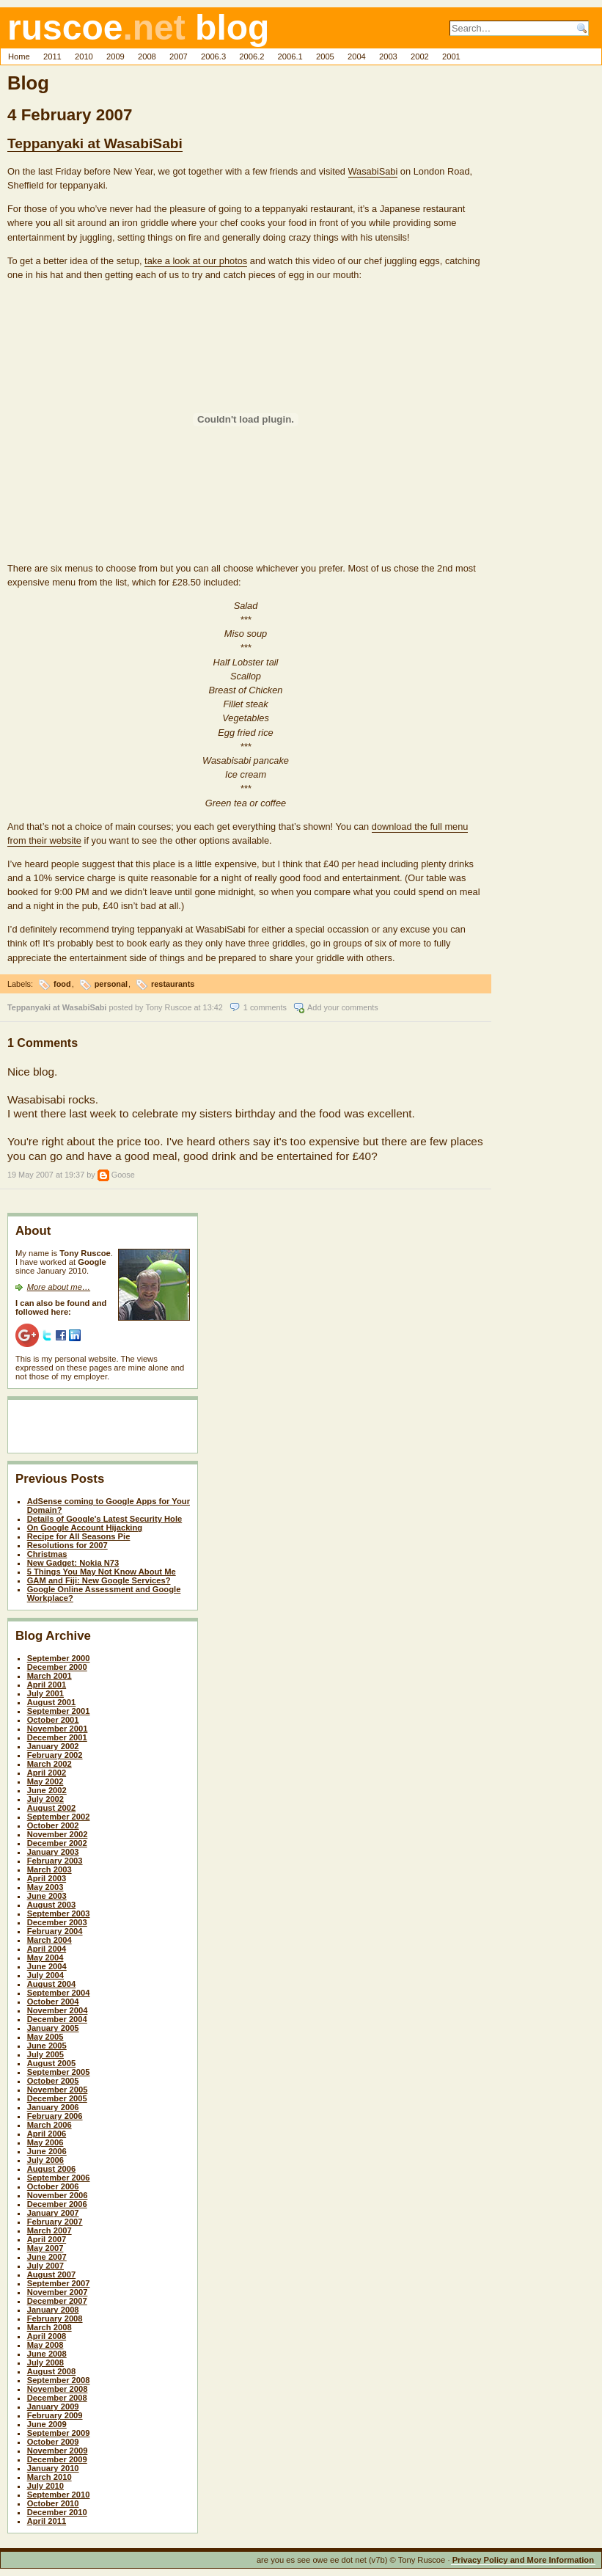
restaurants (172, 983)
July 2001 (45, 1693)
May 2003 (45, 1887)
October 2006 (53, 2186)
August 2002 (51, 1807)
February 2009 (55, 2415)
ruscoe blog (138, 27)
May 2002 (45, 1781)
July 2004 (45, 1975)
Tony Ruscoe (169, 1007)
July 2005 (45, 2054)
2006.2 (251, 56)
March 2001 (49, 1675)
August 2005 (51, 2063)
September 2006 (58, 2177)
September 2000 (58, 1658)
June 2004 (47, 1966)
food (62, 983)
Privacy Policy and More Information (523, 2559)
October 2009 (53, 2441)
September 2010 (58, 2494)
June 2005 (47, 2045)
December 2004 (57, 2019)
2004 (357, 56)
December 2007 (57, 2300)
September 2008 (58, 2380)
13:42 (213, 1007)
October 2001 (53, 1719)
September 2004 (58, 1992)
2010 (84, 56)
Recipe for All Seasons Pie (79, 1536)
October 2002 (53, 1825)
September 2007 (58, 2283)
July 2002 (45, 1799)
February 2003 (55, 1860)
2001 (451, 56)
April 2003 (46, 1878)
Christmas (47, 1554)
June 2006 (47, 2151)
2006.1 (290, 56)
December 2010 (57, 2512)
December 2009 (57, 2459)
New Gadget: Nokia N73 (73, 1562)
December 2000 (57, 1667)
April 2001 (46, 1684)
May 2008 (45, 2344)
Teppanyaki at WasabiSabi (95, 143)
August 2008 (51, 2371)
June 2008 (47, 2353)
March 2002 (49, 1763)
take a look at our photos (195, 260)
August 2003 (51, 1904)
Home (19, 56)
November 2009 (57, 2450)
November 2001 (57, 1728)
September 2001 (58, 1711)
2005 (325, 56)
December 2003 (57, 1922)
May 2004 (45, 1957)
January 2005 (53, 2028)
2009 (115, 56)
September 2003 (58, 1913)
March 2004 (49, 1939)
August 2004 (51, 1984)
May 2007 (45, 2248)
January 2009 (53, 2406)
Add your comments (342, 1007)
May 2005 (45, 2036)
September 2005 (58, 2072)
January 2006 (53, 2107)
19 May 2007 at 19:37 (45, 1174)
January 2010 (53, 2468)
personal (111, 983)
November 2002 (57, 1834)
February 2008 (55, 2318)
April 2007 (46, 2239)
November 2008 (57, 2389)
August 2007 (51, 2274)
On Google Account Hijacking (84, 1527)
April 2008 (46, 2336)
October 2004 (53, 2001)
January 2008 (53, 2309)
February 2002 (55, 1755)
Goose (123, 1174)
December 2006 (57, 2204)
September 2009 (58, 2433)
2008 (147, 56)
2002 (420, 56)
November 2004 (57, 2010)
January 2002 (53, 1746)
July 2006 (45, 2160)
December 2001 (57, 1737)
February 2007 (55, 2221)
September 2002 (58, 1816)
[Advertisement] (101, 1429)
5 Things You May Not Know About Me (101, 1571)
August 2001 (51, 1702)
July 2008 (45, 2362)
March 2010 (49, 2477)
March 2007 (49, 2230)
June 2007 (47, 2256)
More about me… (58, 1286)
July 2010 (45, 2485)
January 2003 (53, 1851)
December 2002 (57, 1843)
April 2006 (46, 2133)
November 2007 (57, 2292)
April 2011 (46, 2521)
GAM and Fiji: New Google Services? (99, 1580)
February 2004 (55, 1931)
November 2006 (57, 2195)
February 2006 (55, 2116)
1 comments (265, 1007)
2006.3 (213, 56)
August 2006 (51, 2168)
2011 (52, 56)
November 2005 (57, 2089)
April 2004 (46, 1948)
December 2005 (57, 2098)
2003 (388, 56)
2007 (178, 56)
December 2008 (57, 2397)
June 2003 (47, 1895)
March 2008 (49, 2327)
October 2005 (53, 2080)
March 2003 (49, 1869)
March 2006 (49, 2124)
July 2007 (45, 2265)
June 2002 (47, 1790)
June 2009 (47, 2424)
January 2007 (53, 2212)
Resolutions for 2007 (67, 1545)
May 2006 (45, 2142)
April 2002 (46, 1772)
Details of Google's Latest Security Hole (105, 1518)
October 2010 (53, 2503)
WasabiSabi (373, 171)
